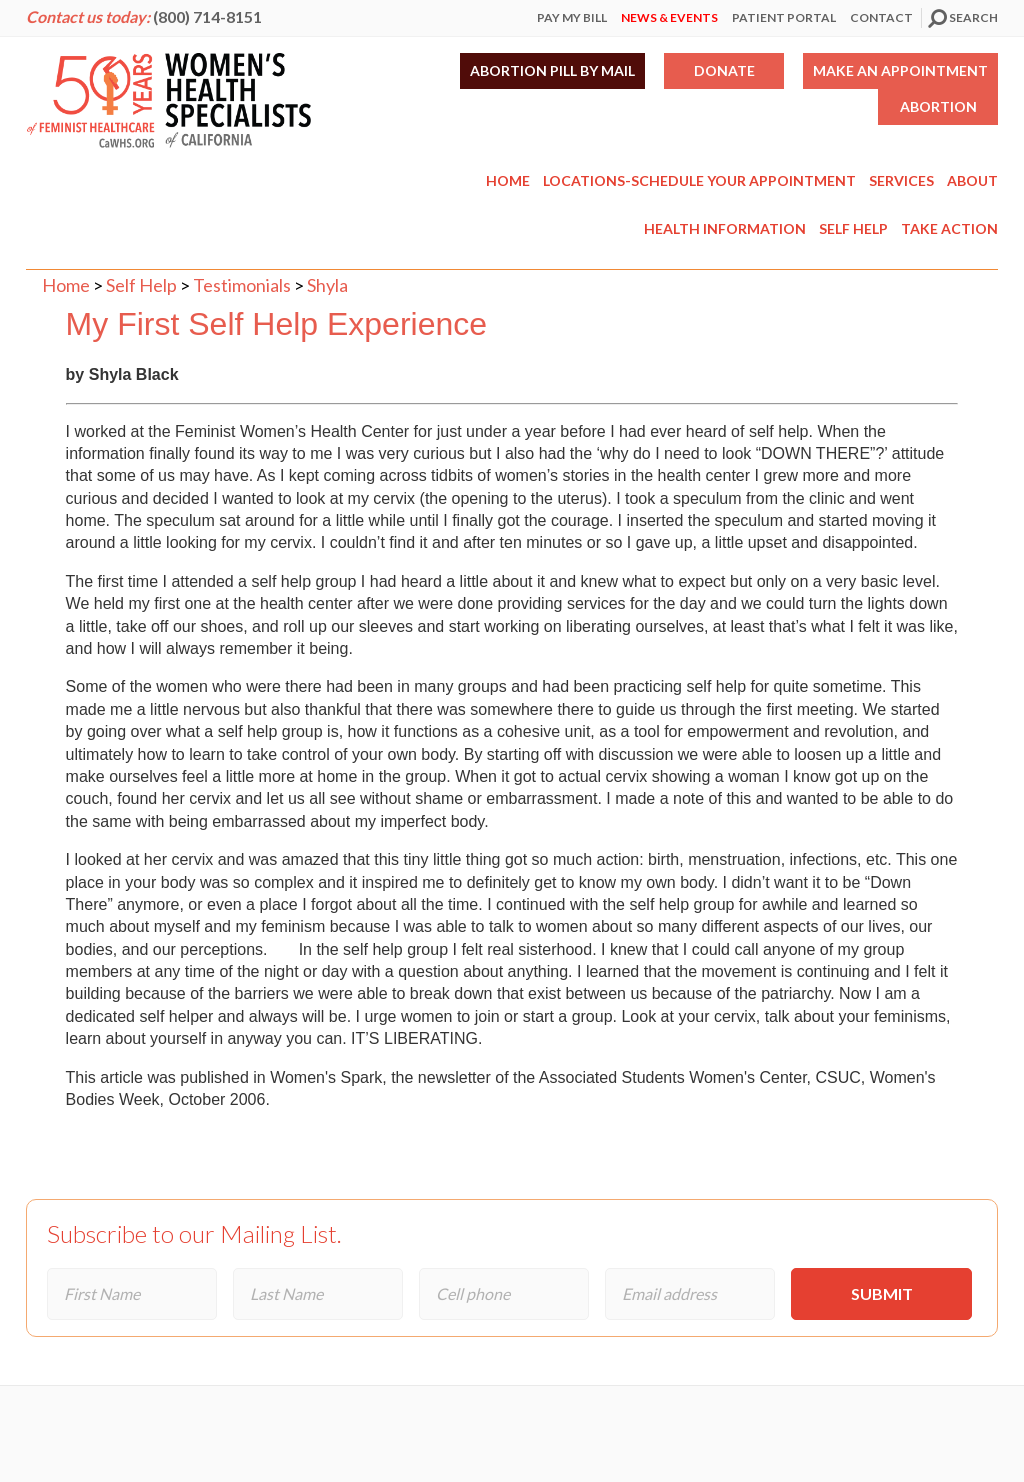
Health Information (725, 228)
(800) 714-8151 (207, 16)
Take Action (949, 228)
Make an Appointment (900, 70)
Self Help (853, 228)
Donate (724, 70)
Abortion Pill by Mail (552, 70)
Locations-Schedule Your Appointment (699, 180)
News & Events (669, 17)
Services (901, 180)
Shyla (327, 285)
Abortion (938, 106)
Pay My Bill (572, 17)
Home (508, 180)
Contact (881, 17)
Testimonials (242, 285)
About (972, 180)
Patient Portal (784, 17)
